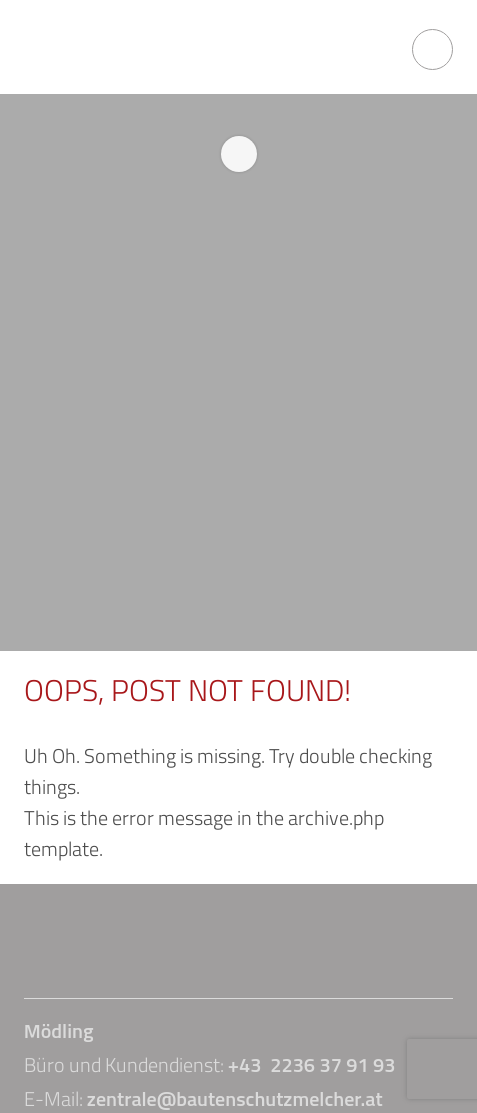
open (432, 49)
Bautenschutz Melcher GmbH (134, 49)
